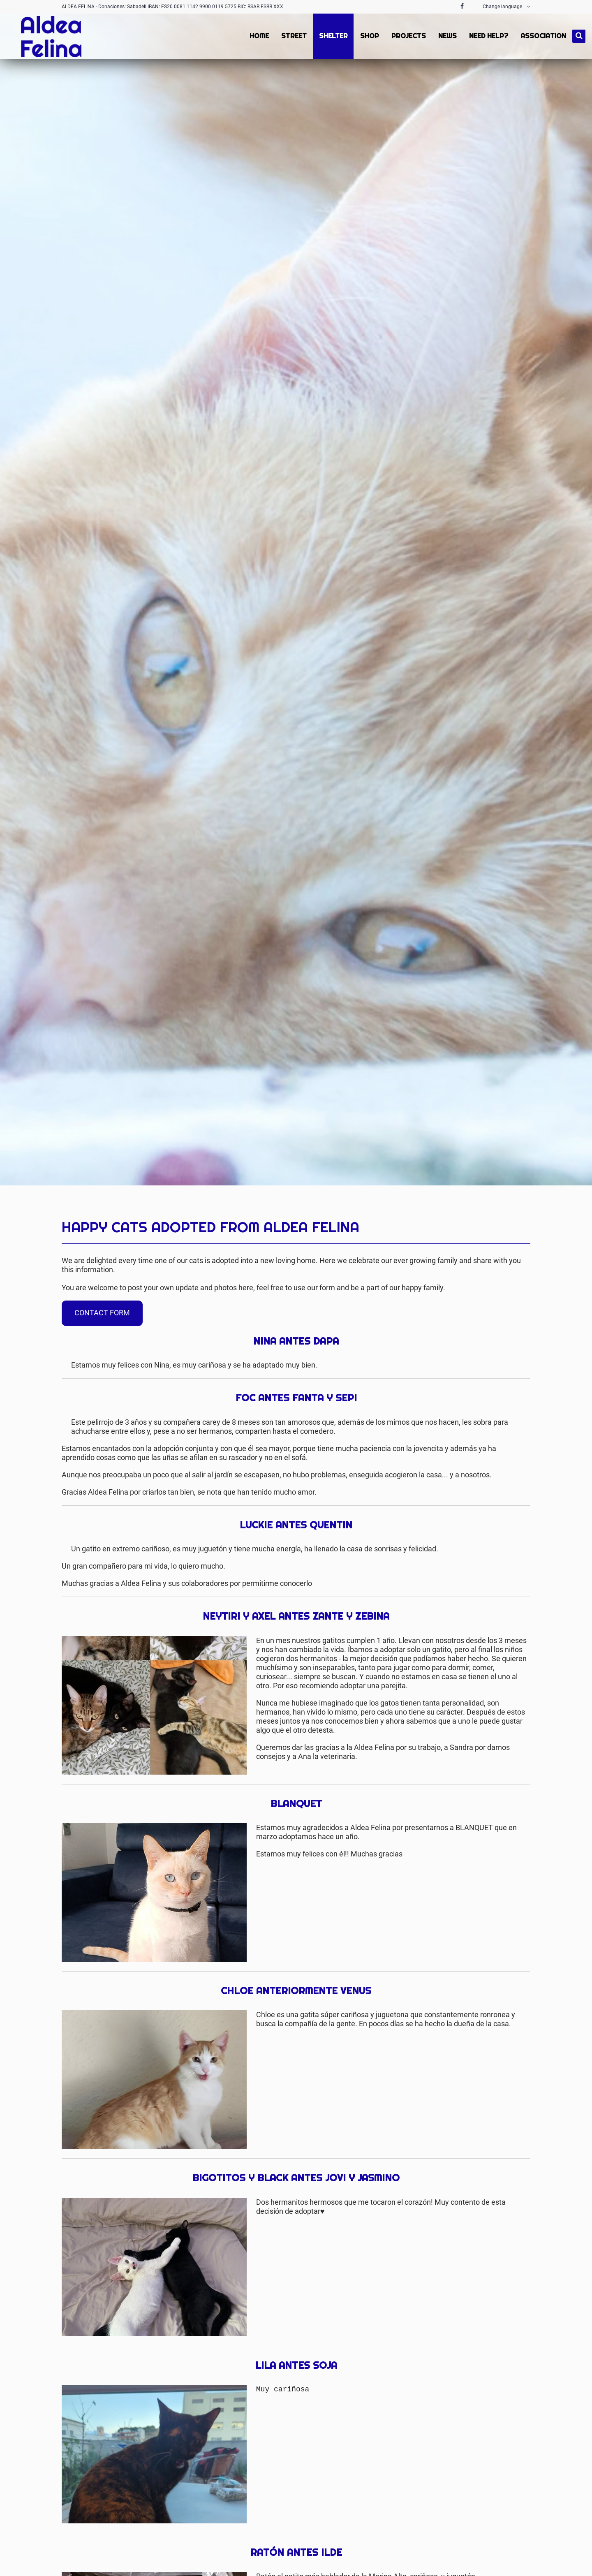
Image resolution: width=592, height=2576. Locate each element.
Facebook (490, 1208)
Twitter (507, 1208)
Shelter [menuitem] (332, 36)
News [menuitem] (446, 36)
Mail (523, 1208)
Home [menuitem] (258, 36)
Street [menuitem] (293, 36)
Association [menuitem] (542, 36)
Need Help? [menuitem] (487, 36)
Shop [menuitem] (368, 36)
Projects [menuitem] (408, 36)
